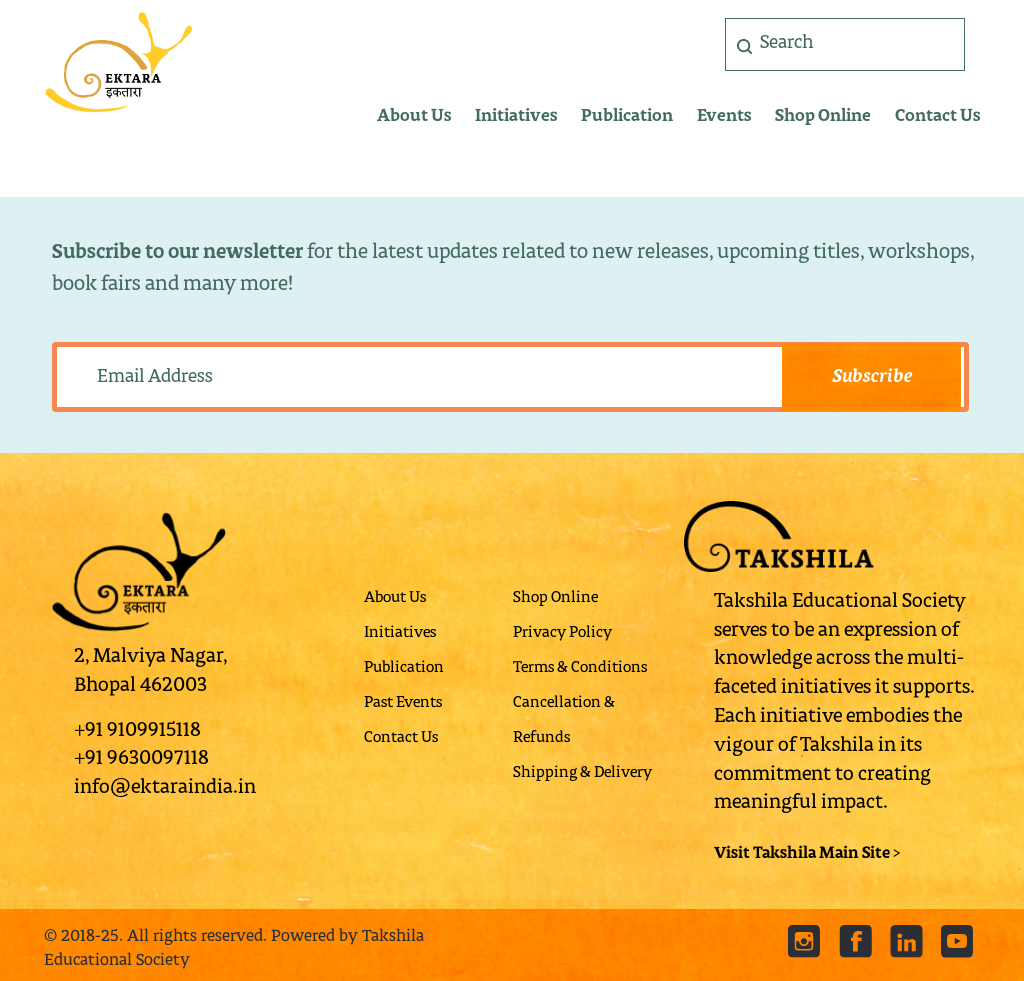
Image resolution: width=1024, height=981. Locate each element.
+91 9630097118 (141, 759)
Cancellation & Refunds (564, 721)
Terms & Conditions (580, 668)
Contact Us (937, 116)
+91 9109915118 (137, 731)
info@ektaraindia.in (165, 788)
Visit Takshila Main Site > (807, 854)
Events (724, 116)
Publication (627, 116)
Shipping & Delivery (582, 773)
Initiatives (516, 116)
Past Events (403, 703)
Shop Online (823, 116)
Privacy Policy (562, 633)
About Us (414, 116)
